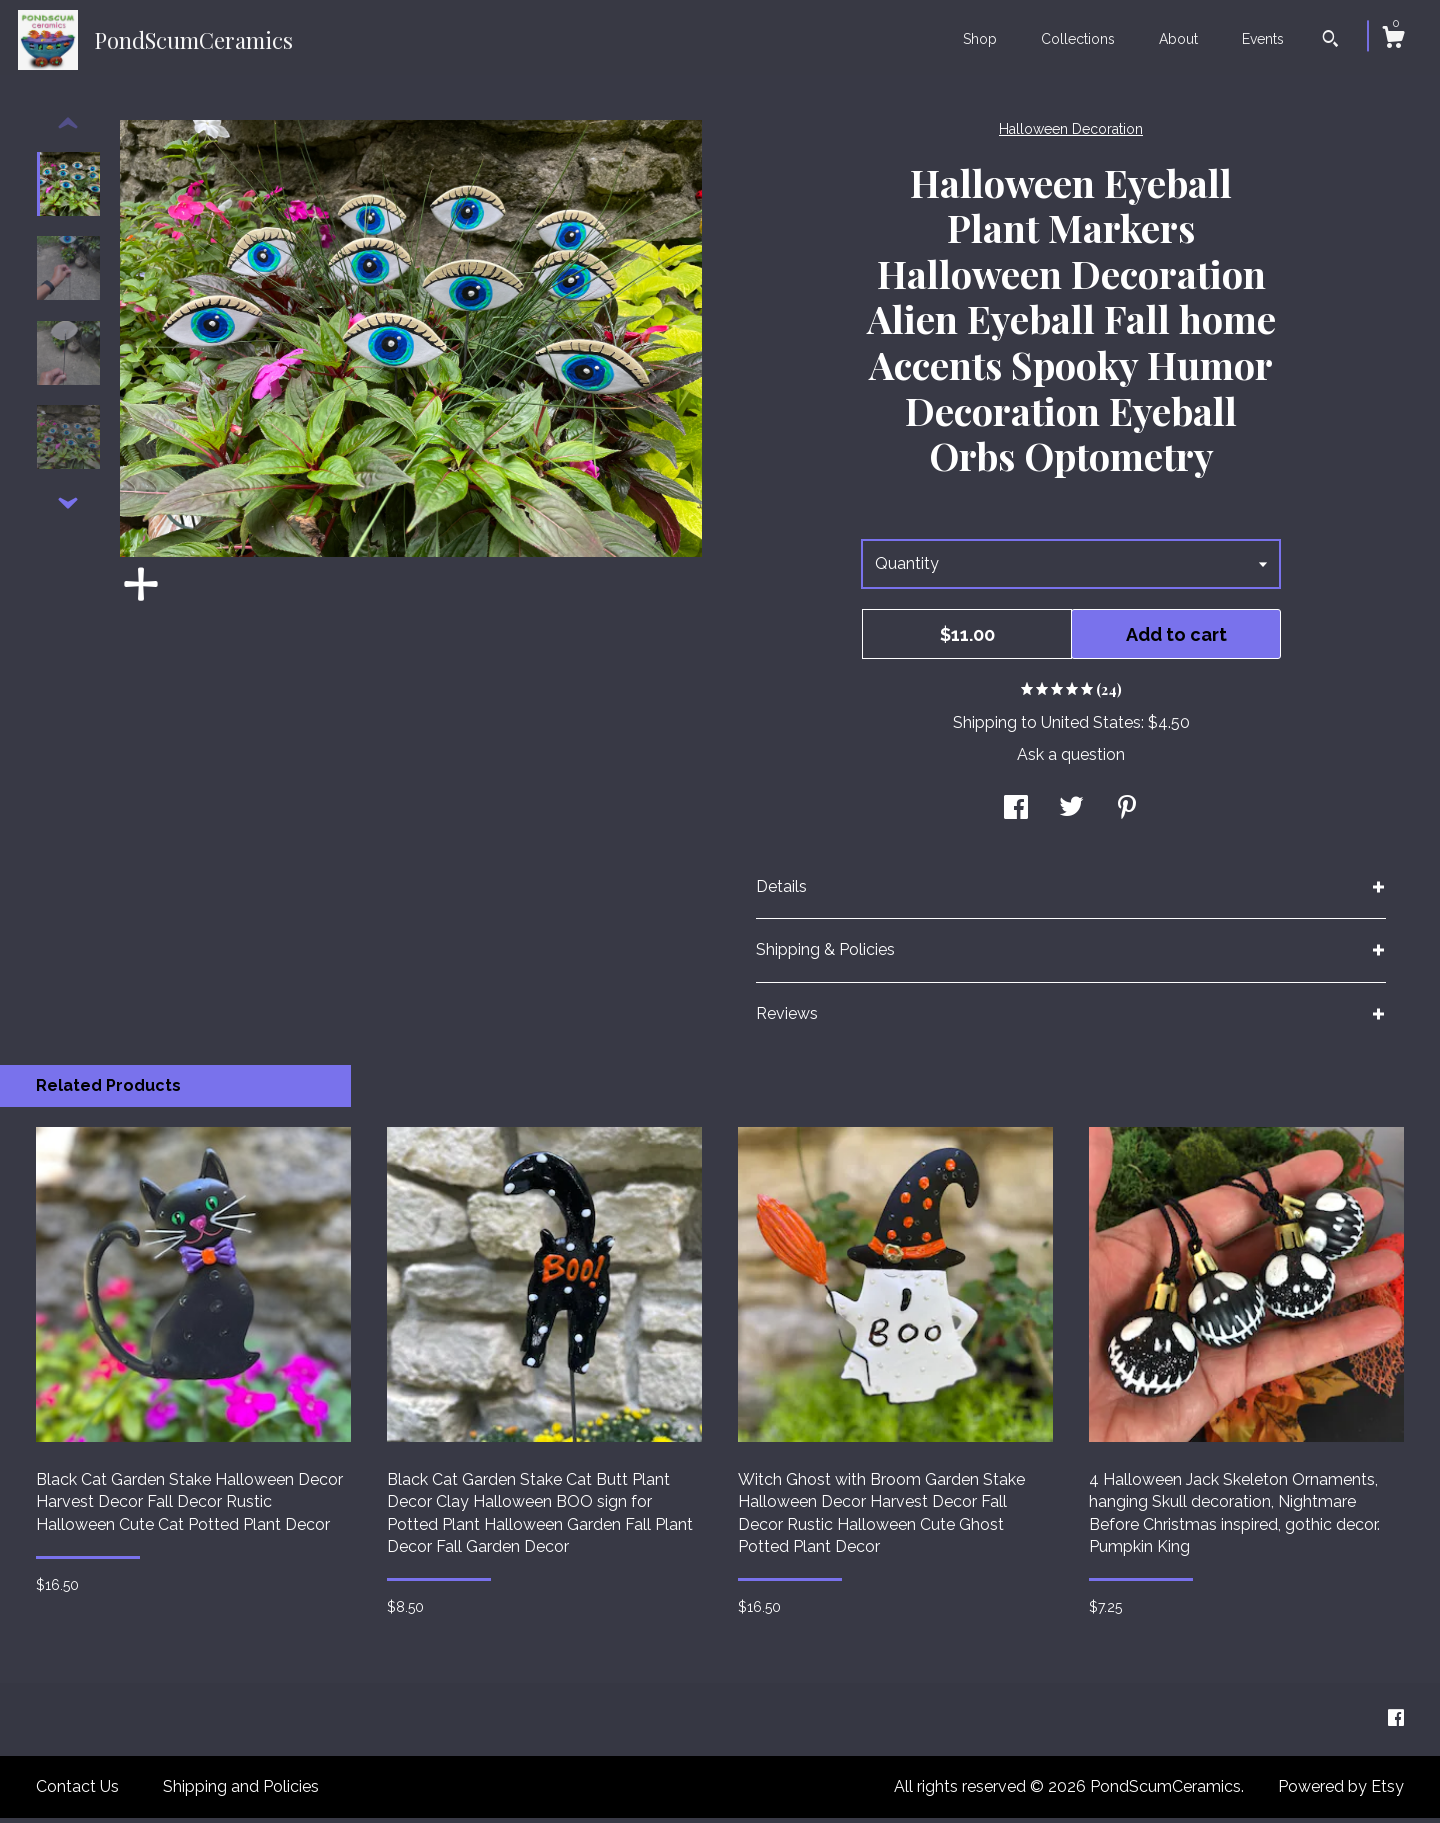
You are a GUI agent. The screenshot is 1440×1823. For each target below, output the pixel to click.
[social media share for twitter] (1071, 814)
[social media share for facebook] (1016, 814)
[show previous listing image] (68, 129)
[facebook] (1396, 1723)
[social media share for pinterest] (1127, 814)
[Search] (1330, 41)
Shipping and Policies (241, 1791)
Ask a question (1071, 759)
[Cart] (1393, 40)
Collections (1078, 39)
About (1178, 39)
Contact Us (77, 1791)
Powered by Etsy (1341, 1791)
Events (1263, 39)
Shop (980, 39)
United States (1091, 727)
